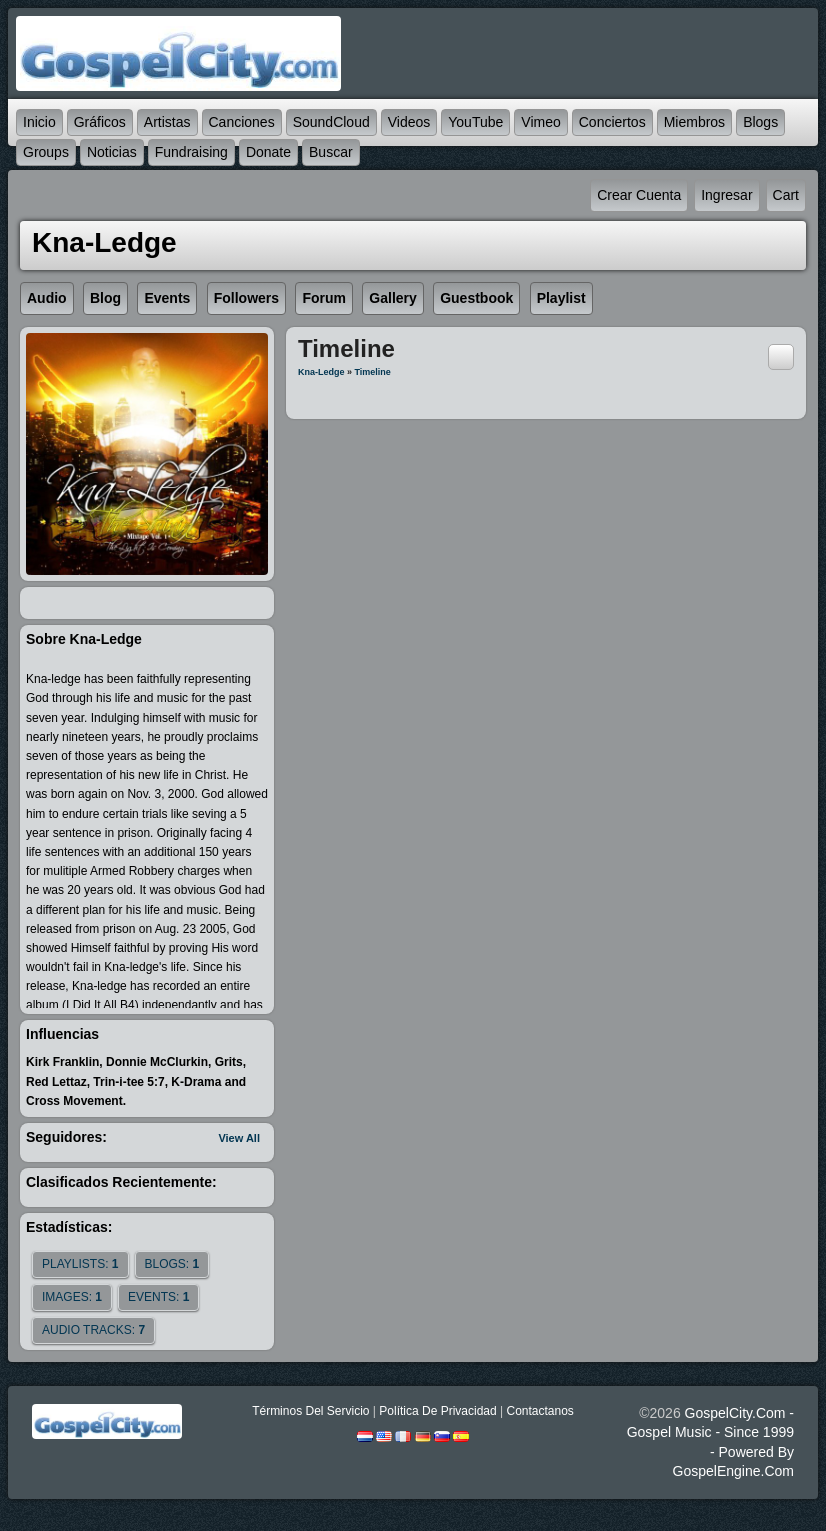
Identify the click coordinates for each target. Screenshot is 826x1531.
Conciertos (612, 122)
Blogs (760, 122)
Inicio (39, 122)
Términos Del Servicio (310, 1411)
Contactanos (539, 1411)
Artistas (167, 122)
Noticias (112, 152)
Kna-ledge (321, 372)
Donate (268, 152)
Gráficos (100, 122)
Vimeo (540, 122)
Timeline (373, 372)
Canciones (242, 122)
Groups (46, 152)
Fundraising (191, 152)
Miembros (694, 122)
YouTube (475, 122)
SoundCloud (331, 122)
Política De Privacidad (437, 1411)
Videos (409, 122)
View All (239, 1138)
